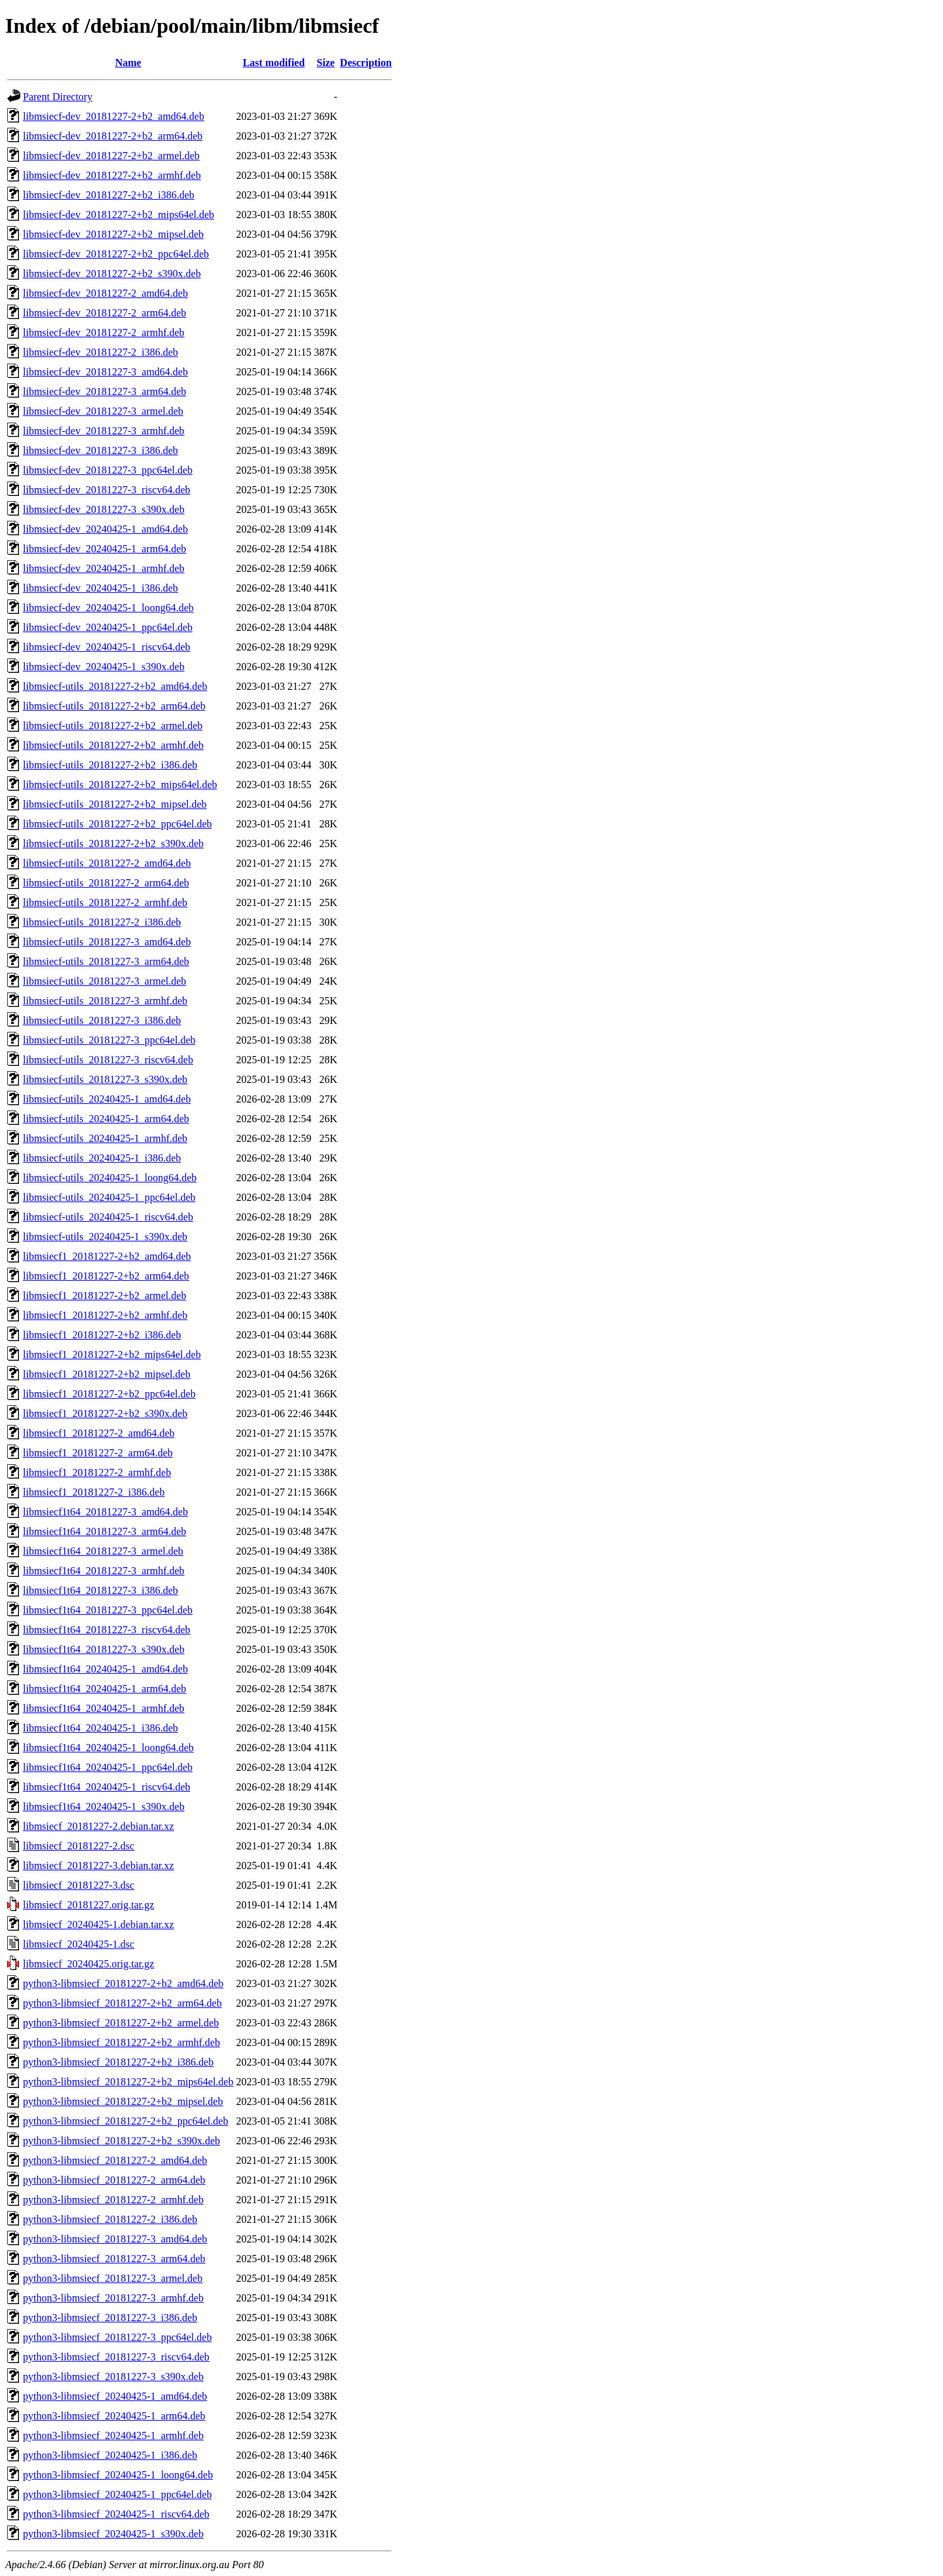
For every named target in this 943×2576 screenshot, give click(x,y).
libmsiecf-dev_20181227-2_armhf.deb (104, 332)
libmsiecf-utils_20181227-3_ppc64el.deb (109, 1040)
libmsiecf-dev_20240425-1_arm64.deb (104, 548)
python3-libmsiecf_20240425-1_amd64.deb (115, 2396)
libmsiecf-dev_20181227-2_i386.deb (100, 352)
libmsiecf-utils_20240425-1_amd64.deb (107, 1099)
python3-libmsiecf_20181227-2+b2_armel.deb (121, 2022)
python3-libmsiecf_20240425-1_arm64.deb (114, 2415)
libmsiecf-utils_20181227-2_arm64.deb (106, 882)
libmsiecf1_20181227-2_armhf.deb (97, 1472)
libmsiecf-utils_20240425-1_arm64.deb (106, 1118)
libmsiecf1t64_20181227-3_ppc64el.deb (108, 1610)
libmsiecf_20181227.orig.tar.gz (88, 1904)
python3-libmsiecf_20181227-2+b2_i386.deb (118, 2062)
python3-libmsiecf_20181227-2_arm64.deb (114, 2180)
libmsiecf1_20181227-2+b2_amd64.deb (107, 1256)
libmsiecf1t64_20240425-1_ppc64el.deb (108, 1767)
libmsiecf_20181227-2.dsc (78, 1845)
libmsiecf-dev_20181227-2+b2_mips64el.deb (118, 214)
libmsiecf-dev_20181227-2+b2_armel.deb (111, 155)
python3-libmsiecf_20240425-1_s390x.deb (113, 2533)
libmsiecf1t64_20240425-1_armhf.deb (104, 1708)
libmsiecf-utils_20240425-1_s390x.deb (105, 1236)
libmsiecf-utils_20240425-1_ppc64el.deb (109, 1197)
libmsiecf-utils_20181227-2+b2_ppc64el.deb (117, 823)
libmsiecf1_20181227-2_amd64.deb (99, 1433)
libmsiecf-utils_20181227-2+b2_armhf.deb (113, 745)
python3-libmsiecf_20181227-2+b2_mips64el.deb (128, 2081)
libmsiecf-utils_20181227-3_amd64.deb (107, 941)
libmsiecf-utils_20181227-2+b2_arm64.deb (114, 705)
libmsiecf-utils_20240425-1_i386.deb (102, 1158)
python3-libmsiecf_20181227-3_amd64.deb (115, 2239)
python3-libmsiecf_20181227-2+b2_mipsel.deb (123, 2101)
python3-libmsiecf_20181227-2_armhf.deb (113, 2199)
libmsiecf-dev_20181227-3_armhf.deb (104, 430)
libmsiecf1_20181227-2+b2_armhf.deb (105, 1315)
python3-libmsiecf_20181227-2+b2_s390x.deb (121, 2140)
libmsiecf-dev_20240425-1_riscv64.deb (107, 647)
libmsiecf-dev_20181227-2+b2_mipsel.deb (113, 234)
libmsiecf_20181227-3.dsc (78, 1885)
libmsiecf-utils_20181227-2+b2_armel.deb (112, 725)
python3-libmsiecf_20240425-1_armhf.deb (113, 2435)
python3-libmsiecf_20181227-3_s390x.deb (113, 2376)
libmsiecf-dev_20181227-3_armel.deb (103, 411)
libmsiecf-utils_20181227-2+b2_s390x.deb (113, 843)
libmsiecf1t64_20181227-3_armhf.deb (104, 1570)
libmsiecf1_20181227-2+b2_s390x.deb (105, 1413)
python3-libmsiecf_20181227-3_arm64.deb (114, 2258)
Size (326, 62)
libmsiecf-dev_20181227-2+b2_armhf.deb (112, 175)
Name (128, 62)
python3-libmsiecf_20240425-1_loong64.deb (118, 2474)
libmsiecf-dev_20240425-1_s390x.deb (104, 666)
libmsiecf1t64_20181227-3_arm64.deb (104, 1531)
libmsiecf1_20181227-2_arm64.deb (98, 1452)
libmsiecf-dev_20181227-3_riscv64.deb (107, 489)
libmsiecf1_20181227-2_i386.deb (93, 1492)
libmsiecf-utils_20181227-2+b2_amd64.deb (115, 686)
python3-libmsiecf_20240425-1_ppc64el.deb (117, 2494)
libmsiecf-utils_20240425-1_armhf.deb (105, 1138)
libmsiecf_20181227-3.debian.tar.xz (98, 1865)
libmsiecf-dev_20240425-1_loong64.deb (108, 607)
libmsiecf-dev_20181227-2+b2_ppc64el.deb (116, 253)
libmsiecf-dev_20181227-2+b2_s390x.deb (112, 273)
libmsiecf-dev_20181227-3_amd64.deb (105, 371)
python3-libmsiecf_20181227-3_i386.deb (110, 2317)
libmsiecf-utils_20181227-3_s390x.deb (105, 1079)
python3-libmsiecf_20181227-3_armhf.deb (113, 2297)
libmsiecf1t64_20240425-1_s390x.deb (104, 1806)
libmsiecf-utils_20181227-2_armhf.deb (105, 902)
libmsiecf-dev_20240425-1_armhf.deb (104, 568)
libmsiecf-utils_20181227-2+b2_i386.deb (110, 764)
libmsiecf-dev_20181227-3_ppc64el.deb (108, 470)
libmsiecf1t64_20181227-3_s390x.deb (104, 1649)
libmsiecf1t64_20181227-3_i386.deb (100, 1590)
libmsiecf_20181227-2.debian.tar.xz (98, 1826)
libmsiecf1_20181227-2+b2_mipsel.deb (107, 1374)
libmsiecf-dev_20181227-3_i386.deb (100, 450)
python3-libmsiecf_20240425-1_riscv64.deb (116, 2514)
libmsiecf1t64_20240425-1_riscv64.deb (107, 1786)
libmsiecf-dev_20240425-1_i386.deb (100, 588)
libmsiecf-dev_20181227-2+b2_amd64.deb (113, 116)
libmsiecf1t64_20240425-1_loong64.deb (108, 1747)
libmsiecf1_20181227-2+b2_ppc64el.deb (109, 1393)
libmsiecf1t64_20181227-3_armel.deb (103, 1551)
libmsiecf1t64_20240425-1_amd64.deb (105, 1669)
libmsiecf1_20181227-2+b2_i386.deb (102, 1334)
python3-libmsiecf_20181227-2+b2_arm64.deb (122, 2003)
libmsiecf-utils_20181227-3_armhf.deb (105, 1000)
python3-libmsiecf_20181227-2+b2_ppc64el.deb (125, 2121)
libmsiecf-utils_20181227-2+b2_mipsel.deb (115, 804)
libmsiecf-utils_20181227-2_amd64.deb (107, 863)
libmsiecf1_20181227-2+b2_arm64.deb (106, 1275)
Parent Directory (57, 96)
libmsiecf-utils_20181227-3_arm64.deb (106, 961)
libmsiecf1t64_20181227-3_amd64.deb (105, 1511)
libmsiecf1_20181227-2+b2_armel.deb (104, 1295)
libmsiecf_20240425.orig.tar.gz (88, 1963)
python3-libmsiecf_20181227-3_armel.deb (112, 2278)
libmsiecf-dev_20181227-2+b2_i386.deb (108, 194)
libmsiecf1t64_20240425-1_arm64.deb (104, 1688)
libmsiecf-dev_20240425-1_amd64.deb (105, 529)
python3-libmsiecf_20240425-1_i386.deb (110, 2455)
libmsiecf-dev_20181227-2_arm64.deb (104, 312)
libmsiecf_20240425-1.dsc (78, 1944)
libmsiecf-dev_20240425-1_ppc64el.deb (108, 627)
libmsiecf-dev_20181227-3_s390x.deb (104, 509)
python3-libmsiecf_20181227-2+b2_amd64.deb (123, 1983)
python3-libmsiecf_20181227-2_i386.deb (110, 2219)
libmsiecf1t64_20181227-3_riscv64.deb (107, 1629)
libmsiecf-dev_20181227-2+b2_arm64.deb (112, 136)
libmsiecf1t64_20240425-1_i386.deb (100, 1727)
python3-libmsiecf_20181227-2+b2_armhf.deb (121, 2042)
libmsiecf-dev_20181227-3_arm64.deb (104, 391)
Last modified (274, 62)
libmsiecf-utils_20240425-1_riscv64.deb (108, 1216)
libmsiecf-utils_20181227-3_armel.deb (104, 981)
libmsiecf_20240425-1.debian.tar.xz (98, 1924)
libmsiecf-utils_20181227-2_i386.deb (102, 922)
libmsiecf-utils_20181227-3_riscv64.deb (108, 1059)
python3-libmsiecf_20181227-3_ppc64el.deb (117, 2337)
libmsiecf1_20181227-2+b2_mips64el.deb (112, 1354)
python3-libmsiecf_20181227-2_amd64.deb (115, 2160)
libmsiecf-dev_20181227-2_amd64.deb (105, 293)
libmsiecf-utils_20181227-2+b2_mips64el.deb (120, 784)
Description (366, 62)
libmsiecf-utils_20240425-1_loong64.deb (109, 1177)
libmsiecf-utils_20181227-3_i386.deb (102, 1020)
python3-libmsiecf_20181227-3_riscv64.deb (116, 2356)
